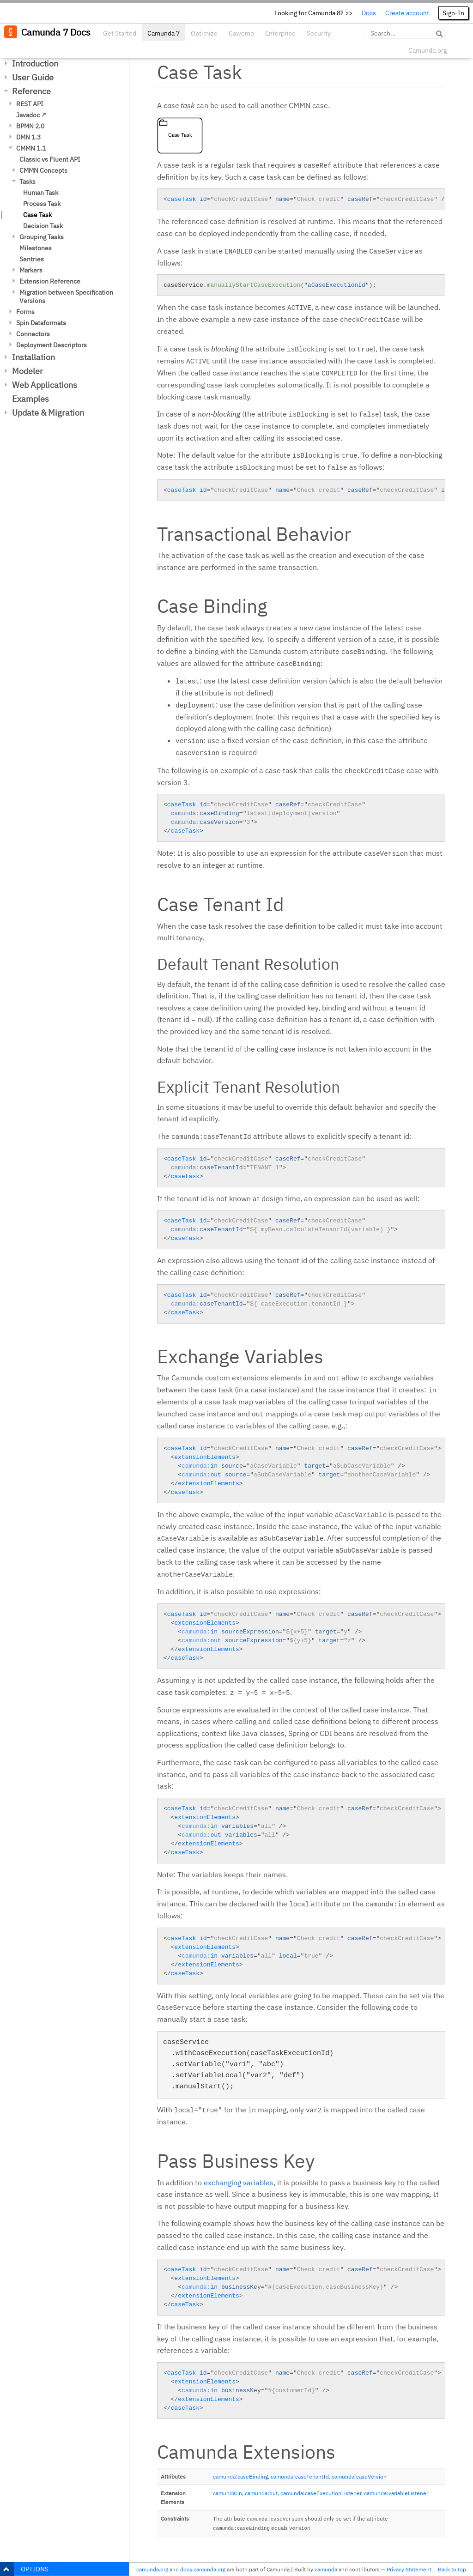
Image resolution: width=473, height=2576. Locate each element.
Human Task (40, 192)
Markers (30, 270)
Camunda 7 (163, 33)
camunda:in (227, 2493)
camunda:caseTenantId (300, 2476)
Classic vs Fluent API (49, 159)
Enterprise (280, 33)
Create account (407, 13)
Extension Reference (49, 281)
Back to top (452, 2569)
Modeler (27, 371)
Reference (31, 91)
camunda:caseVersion (359, 2476)
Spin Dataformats (41, 323)
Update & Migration (48, 412)
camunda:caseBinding (240, 2476)
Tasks (27, 181)
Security (319, 33)
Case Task (37, 215)
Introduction (35, 63)
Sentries (31, 259)
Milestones (35, 248)
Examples (30, 398)
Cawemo (241, 33)
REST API (29, 104)
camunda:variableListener (396, 2493)
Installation (33, 357)
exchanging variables (238, 2182)
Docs (369, 13)
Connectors (33, 334)
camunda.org (152, 2569)
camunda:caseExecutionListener (320, 2493)
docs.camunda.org (202, 2569)
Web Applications (44, 385)
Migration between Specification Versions (66, 296)
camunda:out (261, 2493)
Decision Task (43, 226)
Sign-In (453, 13)
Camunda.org (427, 50)
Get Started (119, 33)
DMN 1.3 (28, 137)
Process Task (42, 204)
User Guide (33, 77)
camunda (326, 2569)
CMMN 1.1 (31, 148)
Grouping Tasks (41, 237)
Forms (25, 312)
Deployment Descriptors (51, 345)
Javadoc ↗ (31, 115)
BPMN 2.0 (30, 126)
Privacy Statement (409, 2569)
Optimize (204, 33)
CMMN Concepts (43, 170)
